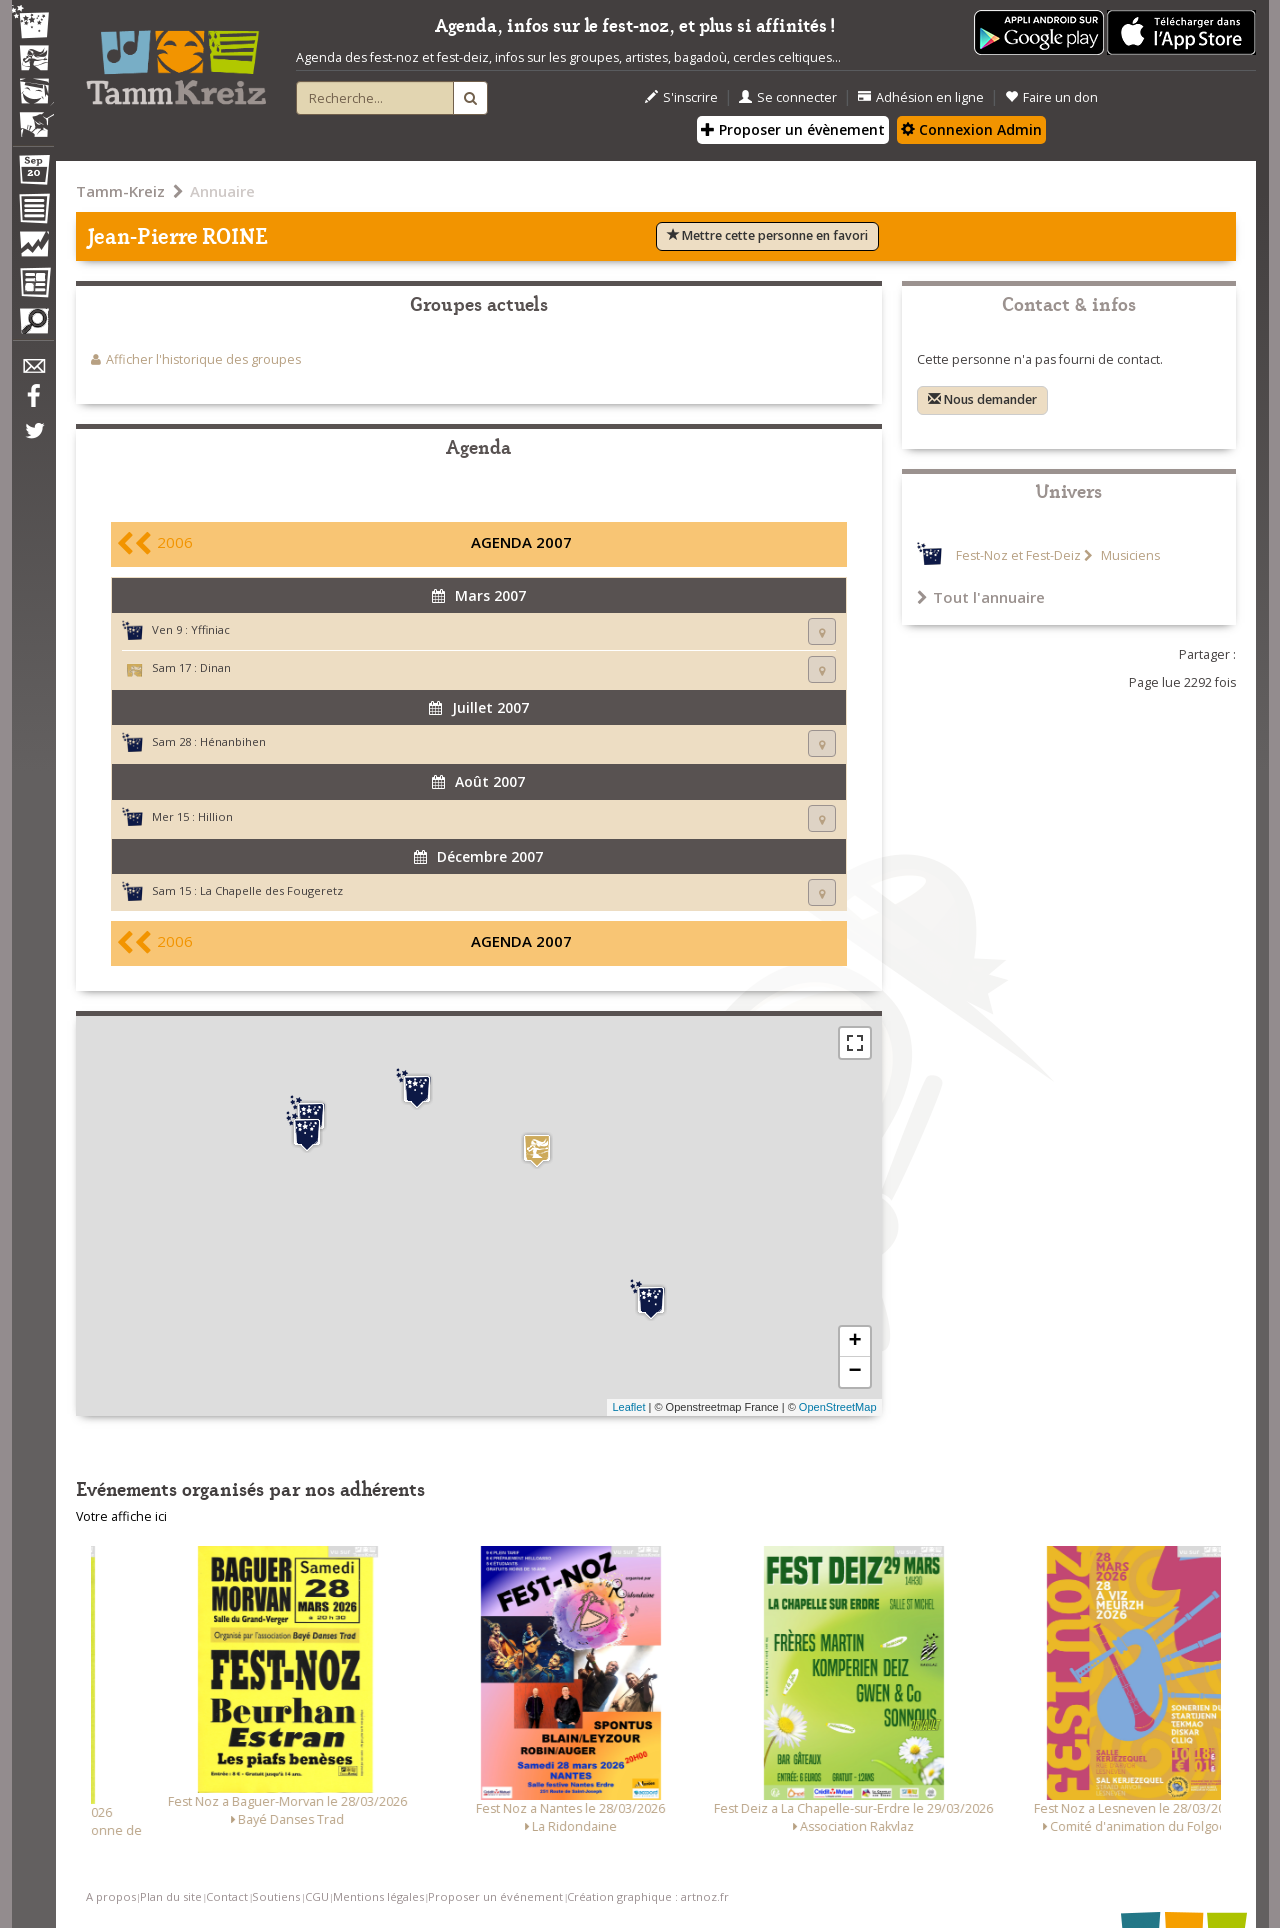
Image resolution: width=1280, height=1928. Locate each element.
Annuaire (222, 191)
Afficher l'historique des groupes (203, 359)
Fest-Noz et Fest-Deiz (1018, 555)
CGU (317, 1896)
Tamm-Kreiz (120, 191)
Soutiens (276, 1896)
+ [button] (854, 1342)
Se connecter (788, 97)
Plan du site (171, 1896)
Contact (227, 1896)
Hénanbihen (233, 741)
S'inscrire (681, 97)
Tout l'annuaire (981, 597)
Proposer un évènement (793, 129)
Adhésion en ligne (921, 97)
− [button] (854, 1372)
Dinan (215, 667)
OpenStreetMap (838, 1407)
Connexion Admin (971, 129)
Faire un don (1051, 97)
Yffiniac (210, 629)
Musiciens (1129, 555)
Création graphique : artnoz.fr (648, 1896)
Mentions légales (378, 1896)
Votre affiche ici (121, 1516)
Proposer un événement (495, 1896)
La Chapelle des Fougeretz (271, 890)
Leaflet (628, 1407)
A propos (111, 1896)
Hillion (215, 816)
